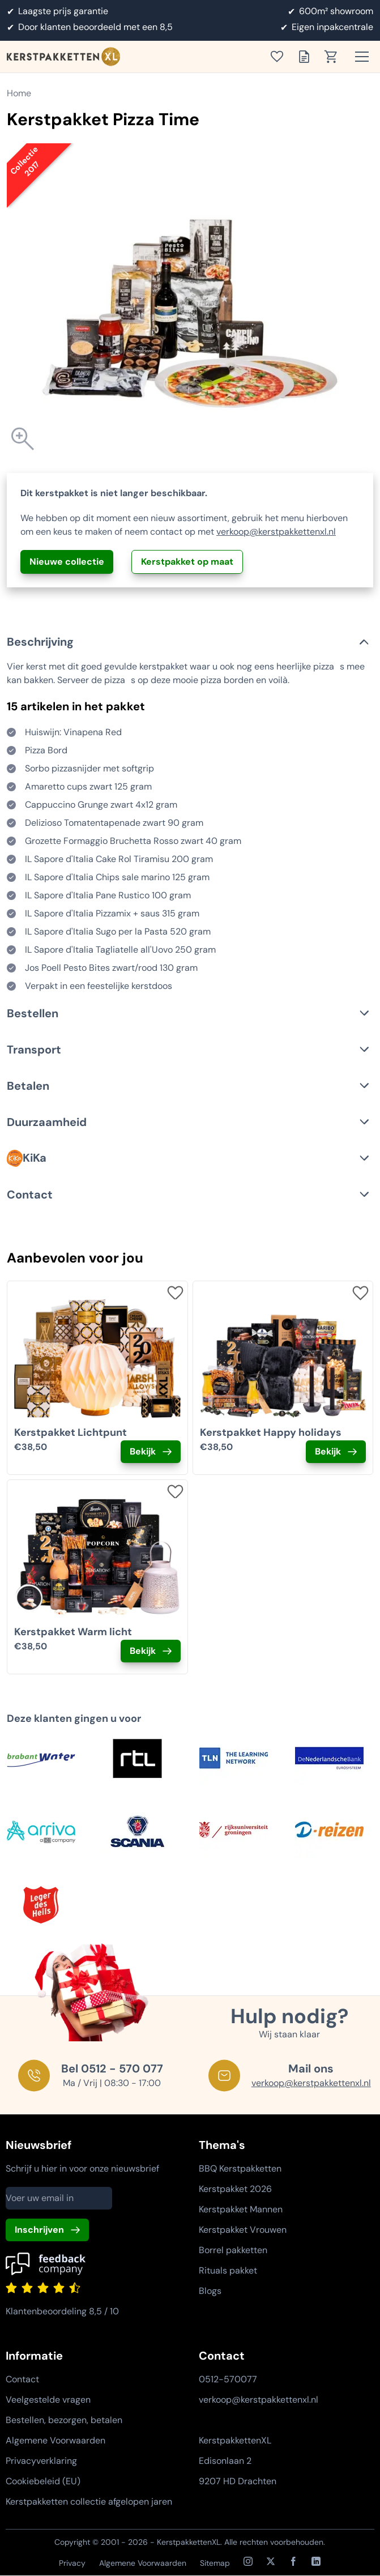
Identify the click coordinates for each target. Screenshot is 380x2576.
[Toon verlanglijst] (280, 57)
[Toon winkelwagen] (334, 57)
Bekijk (143, 1451)
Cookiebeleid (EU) (43, 2481)
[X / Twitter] (270, 2561)
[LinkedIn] (316, 2561)
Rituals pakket (228, 2270)
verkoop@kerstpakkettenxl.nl (276, 532)
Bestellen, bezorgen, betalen (64, 2420)
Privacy (72, 2563)
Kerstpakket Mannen (241, 2209)
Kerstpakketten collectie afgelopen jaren (89, 2501)
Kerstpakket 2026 (235, 2189)
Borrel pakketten (233, 2250)
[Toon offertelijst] (307, 57)
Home (19, 93)
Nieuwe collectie (66, 562)
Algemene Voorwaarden (55, 2440)
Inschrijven (39, 2230)
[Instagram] (248, 2561)
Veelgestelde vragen (48, 2400)
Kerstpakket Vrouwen (243, 2230)
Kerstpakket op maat (187, 562)
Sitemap (215, 2563)
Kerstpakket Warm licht (73, 1632)
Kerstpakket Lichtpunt (70, 1432)
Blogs (210, 2291)
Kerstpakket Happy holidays (270, 1432)
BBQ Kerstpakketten (240, 2168)
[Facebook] (293, 2561)
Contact (22, 2379)
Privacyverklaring (41, 2461)
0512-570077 (228, 2379)
